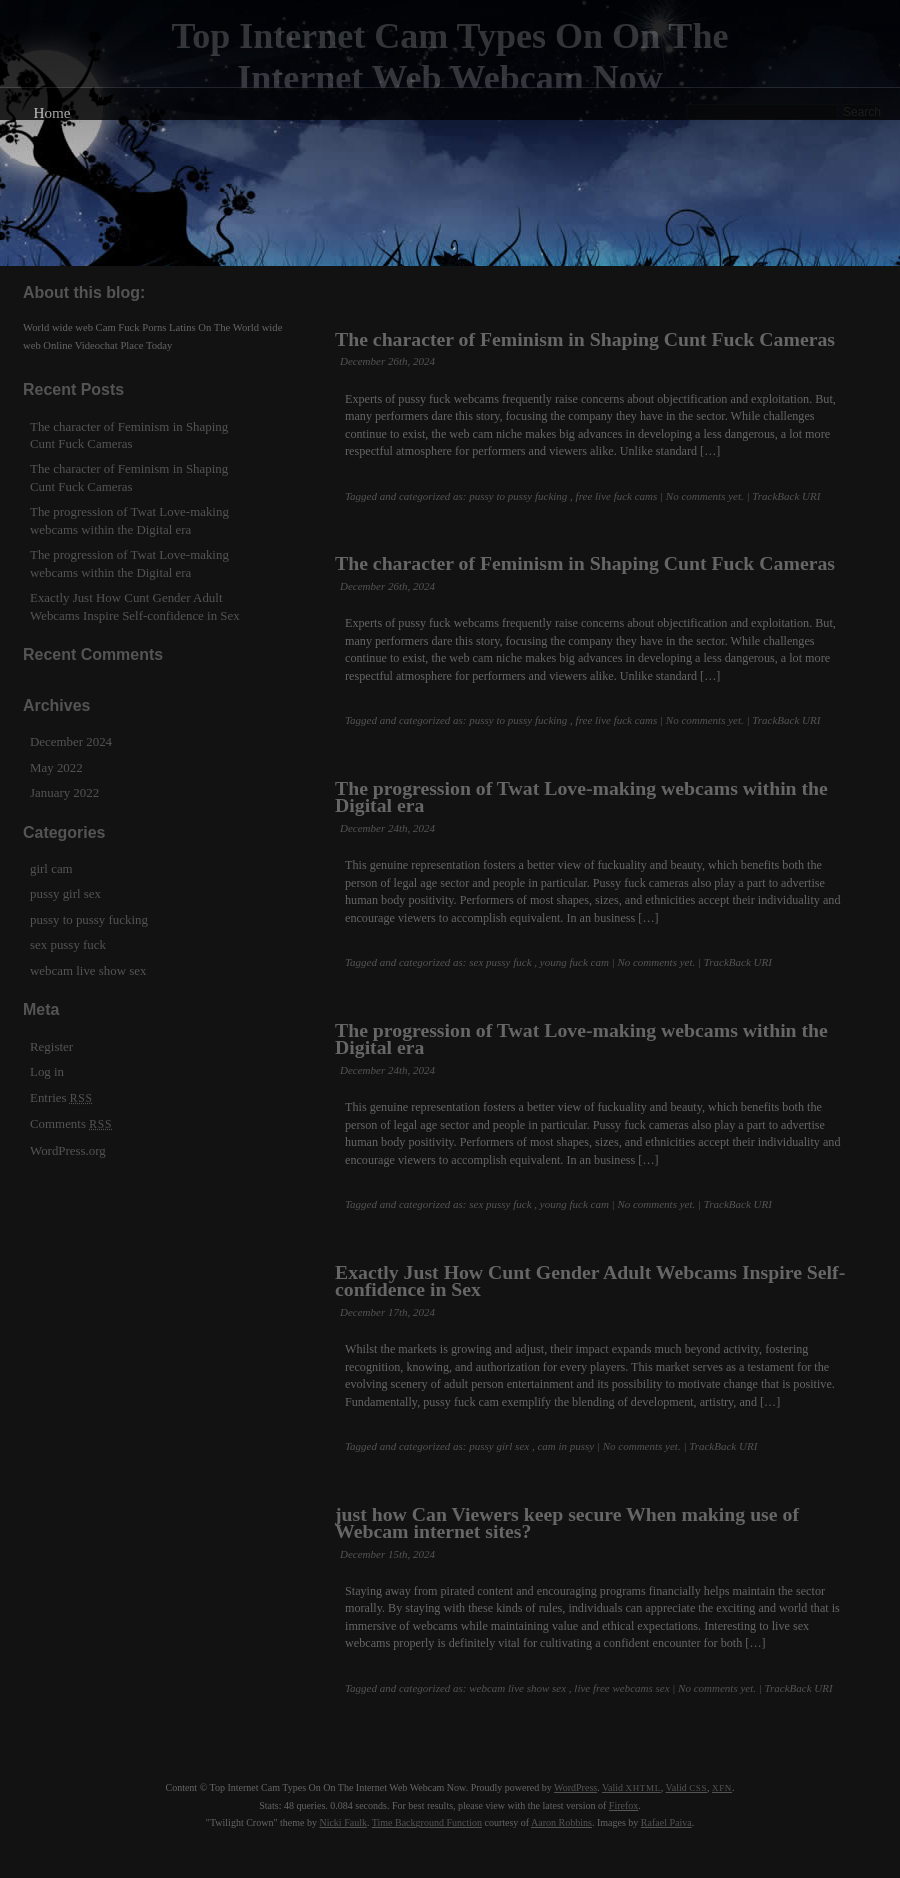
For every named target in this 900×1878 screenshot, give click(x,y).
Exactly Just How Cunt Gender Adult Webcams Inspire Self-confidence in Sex (590, 1280)
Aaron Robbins (561, 1822)
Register (51, 1046)
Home (51, 112)
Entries (61, 1097)
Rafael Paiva (666, 1822)
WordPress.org (68, 1150)
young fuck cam (574, 962)
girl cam (51, 868)
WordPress (575, 1787)
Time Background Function (427, 1822)
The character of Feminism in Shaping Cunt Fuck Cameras (585, 339)
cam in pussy (565, 1446)
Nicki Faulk (343, 1822)
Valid (631, 1787)
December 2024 (71, 741)
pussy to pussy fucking (518, 496)
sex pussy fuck (500, 962)
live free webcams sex (621, 1688)
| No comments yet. (702, 496)
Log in (47, 1071)
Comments (71, 1123)
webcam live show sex (517, 1688)
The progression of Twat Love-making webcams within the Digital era (581, 796)
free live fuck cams (617, 496)
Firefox (623, 1805)
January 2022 (64, 792)
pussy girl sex (499, 1446)
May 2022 (56, 767)
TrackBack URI (786, 496)
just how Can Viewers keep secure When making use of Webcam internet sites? (567, 1522)
